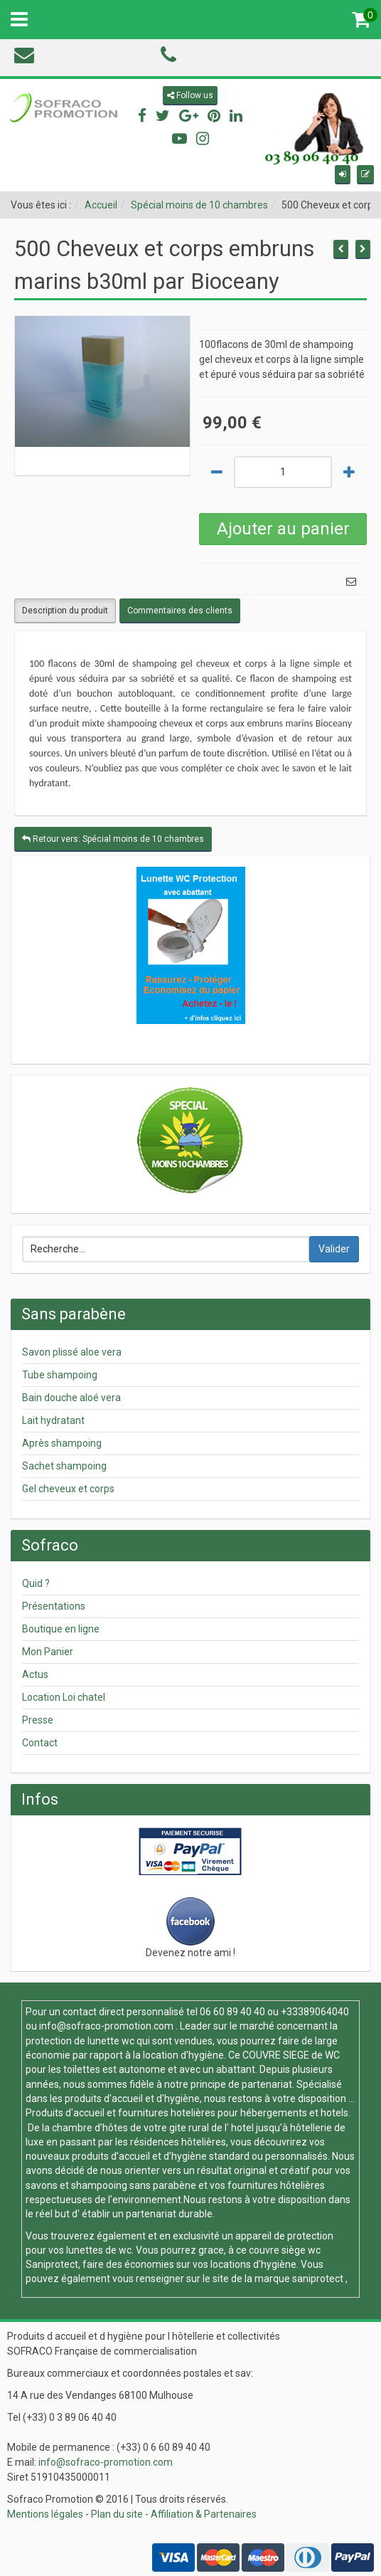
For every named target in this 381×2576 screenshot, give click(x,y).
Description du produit (65, 611)
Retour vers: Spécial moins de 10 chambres (113, 839)
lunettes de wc (99, 2250)
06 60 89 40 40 (232, 2011)
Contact (40, 1742)
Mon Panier (47, 1651)
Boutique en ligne (61, 1629)
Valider (334, 1249)
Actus (35, 1674)
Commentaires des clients (179, 611)
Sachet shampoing (64, 1466)
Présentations (53, 1606)
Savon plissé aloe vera (72, 1352)
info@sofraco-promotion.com (106, 2026)
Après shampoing (62, 1443)
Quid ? (36, 1583)
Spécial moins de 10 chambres (199, 205)
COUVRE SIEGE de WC (291, 2055)
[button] (342, 174)
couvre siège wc (285, 2250)
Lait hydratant (53, 1420)
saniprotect (317, 2278)
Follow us (190, 95)
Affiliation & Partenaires (204, 2514)
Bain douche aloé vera (71, 1397)
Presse (37, 1720)
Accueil (101, 205)
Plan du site (117, 2514)
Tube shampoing (59, 1375)
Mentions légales (45, 2514)
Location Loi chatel (63, 1697)
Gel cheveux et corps (68, 1488)
